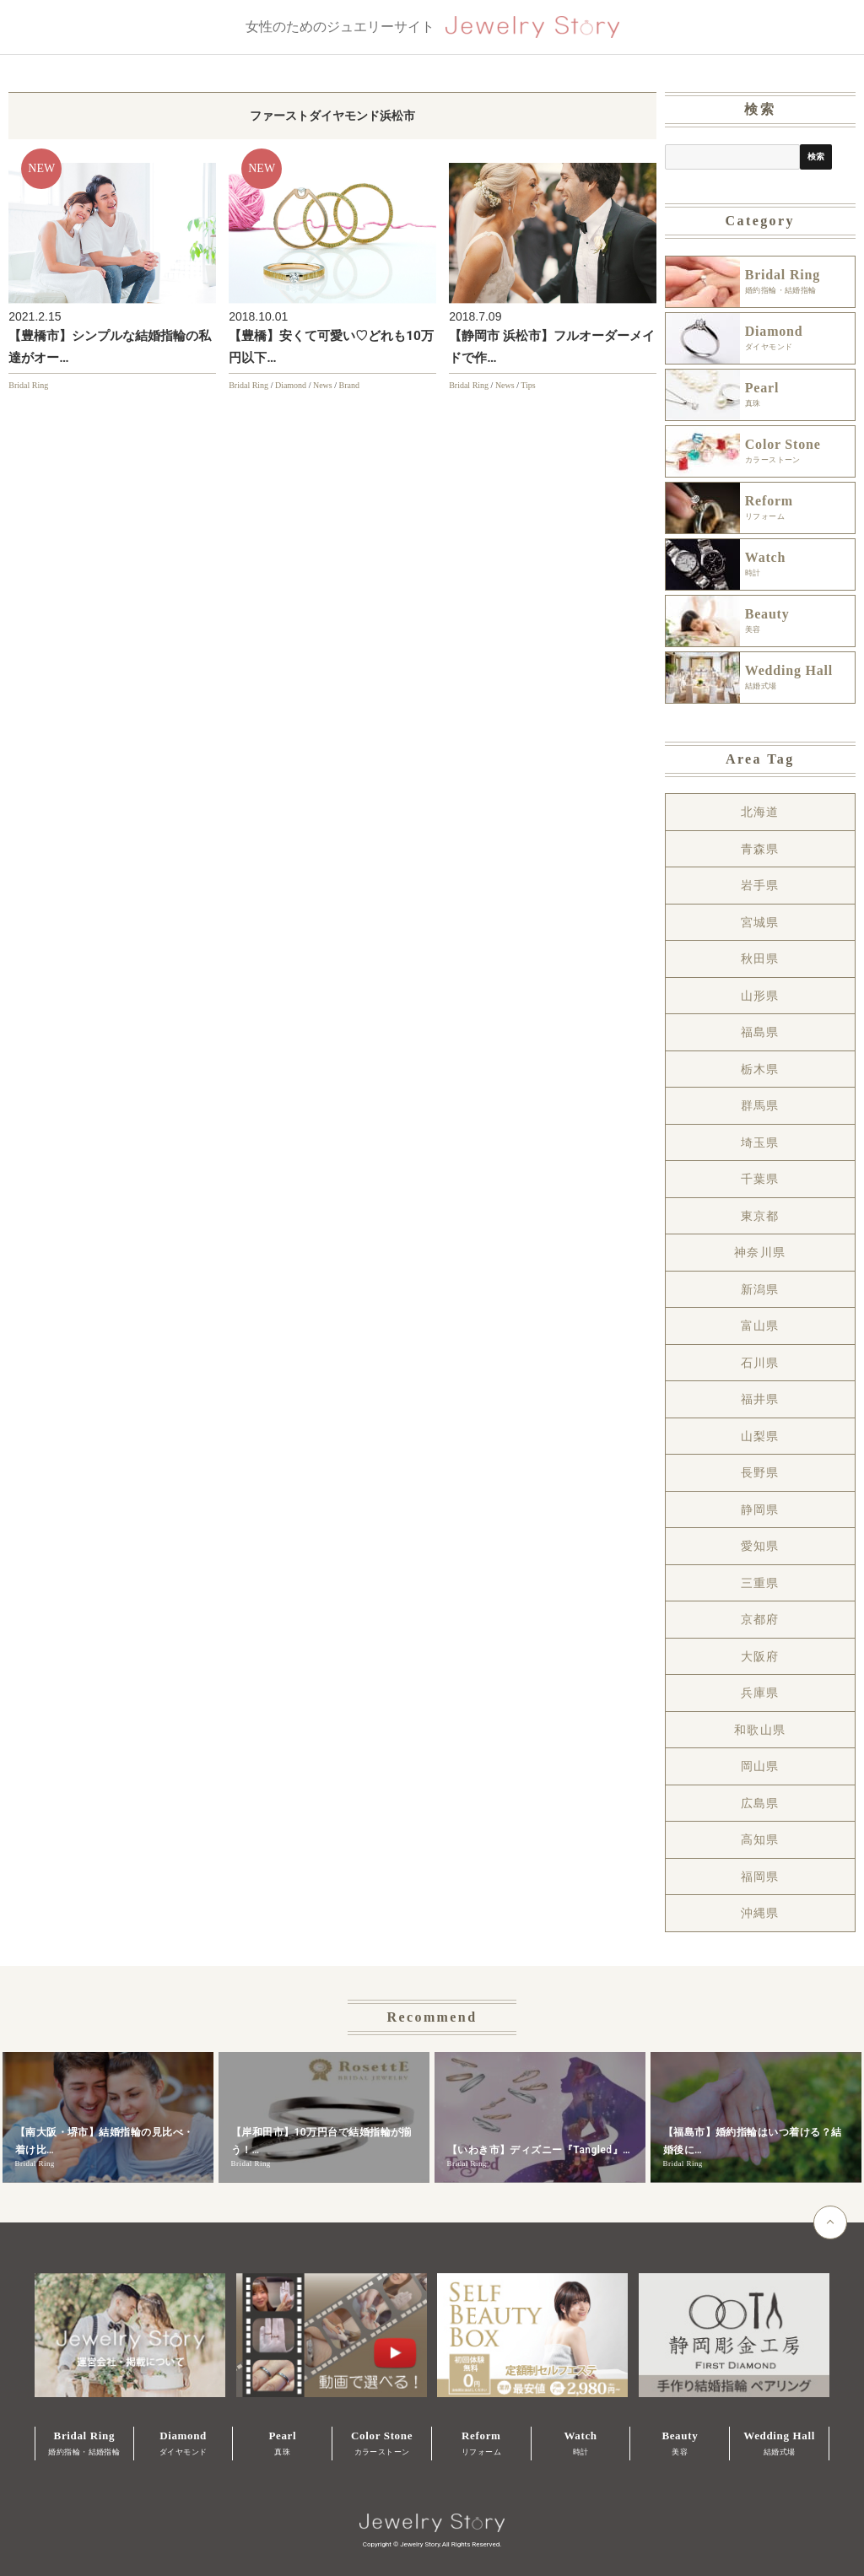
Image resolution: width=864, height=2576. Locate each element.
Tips (528, 385)
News (322, 385)
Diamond (290, 385)
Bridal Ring (28, 385)
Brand (348, 385)
